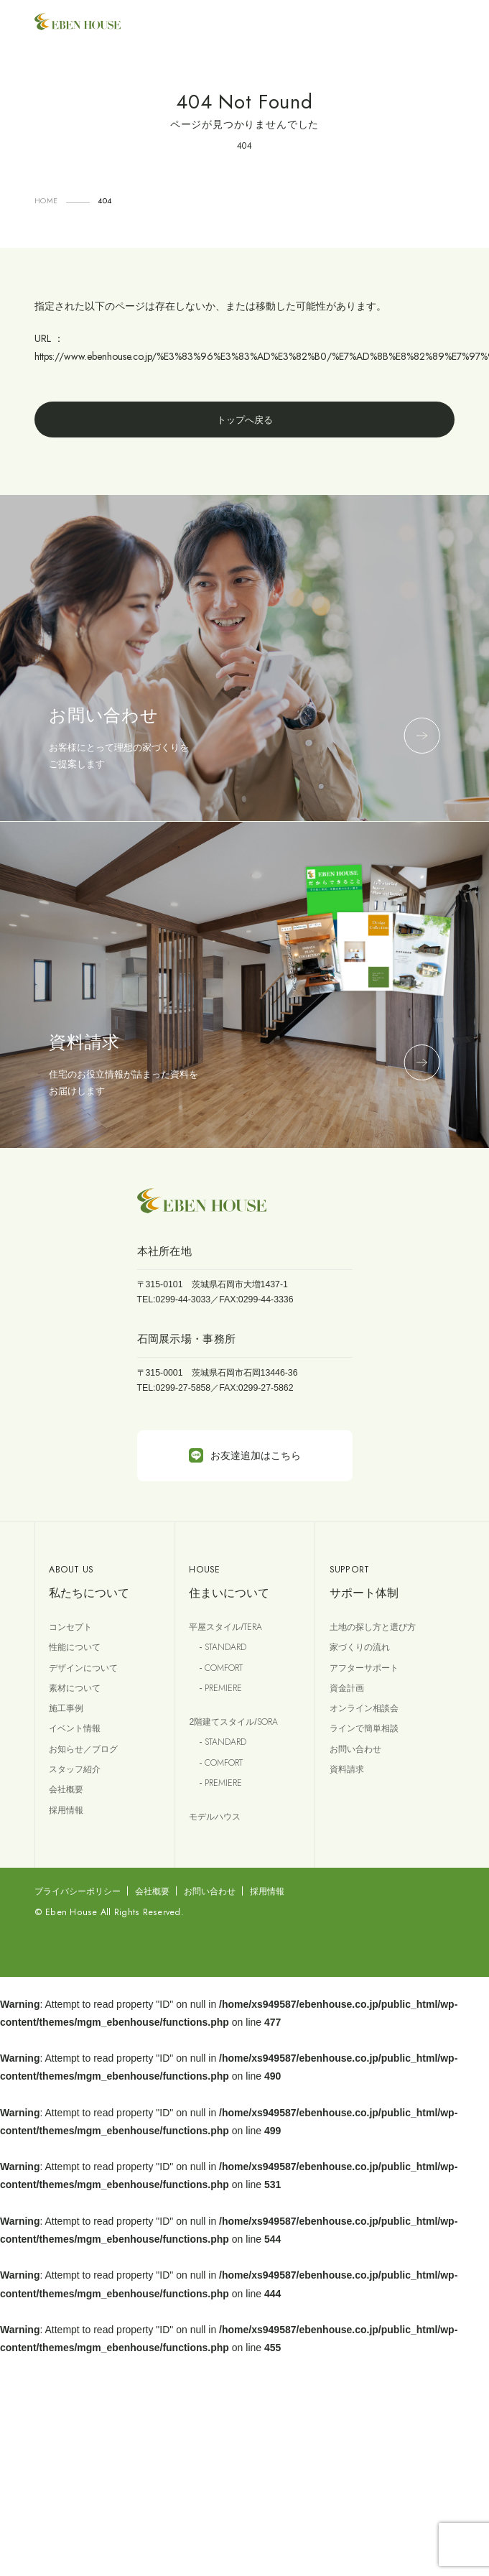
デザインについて (83, 1668)
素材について (75, 1688)
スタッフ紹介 (75, 1769)
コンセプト (70, 1627)
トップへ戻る (245, 419)
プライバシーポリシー (77, 1891)
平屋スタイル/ (225, 1627)
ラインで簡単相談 (364, 1728)
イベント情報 (75, 1728)
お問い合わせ (355, 1749)
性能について (75, 1647)
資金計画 (347, 1688)
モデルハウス (215, 1817)
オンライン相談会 (364, 1708)
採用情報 (66, 1810)
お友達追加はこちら (245, 1455)
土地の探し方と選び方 (373, 1627)
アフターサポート (364, 1668)
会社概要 (66, 1789)
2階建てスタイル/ (233, 1721)
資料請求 (347, 1769)
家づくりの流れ (360, 1647)
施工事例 (66, 1708)
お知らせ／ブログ (83, 1749)
